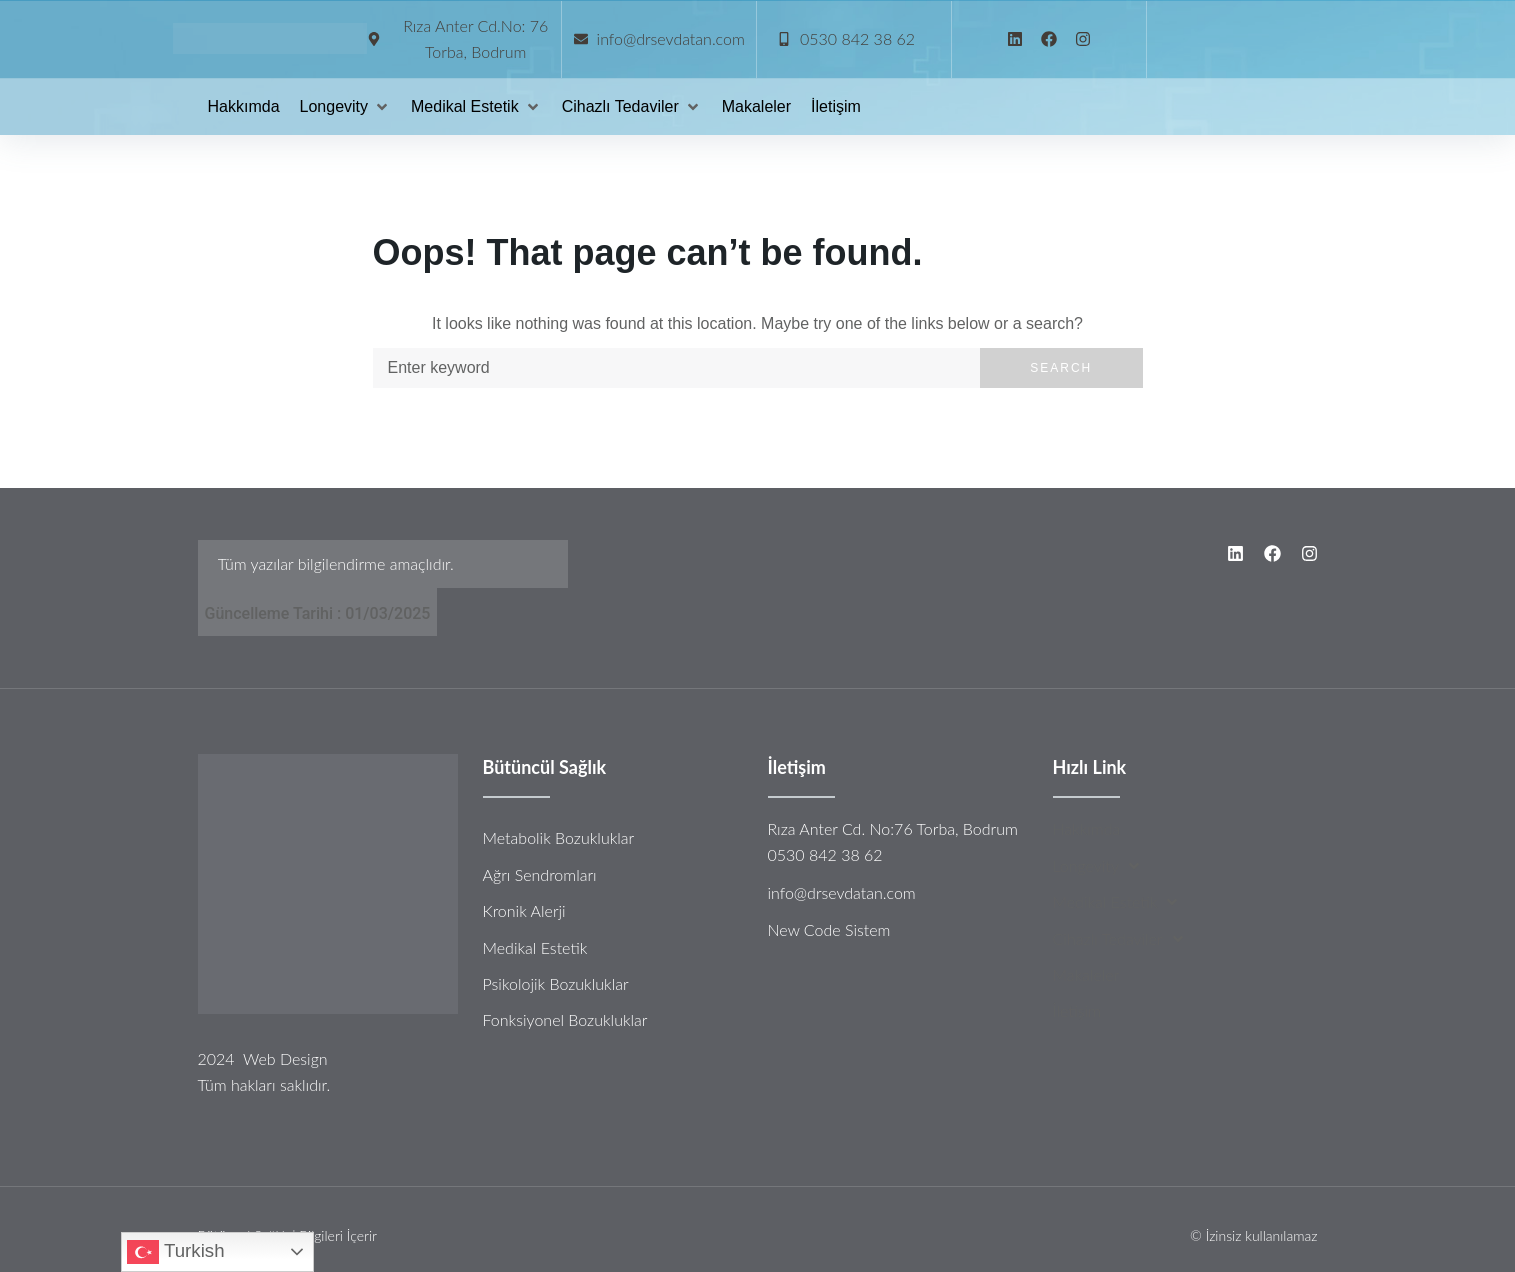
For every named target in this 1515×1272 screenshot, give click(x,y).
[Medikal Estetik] (476, 107)
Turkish (175, 1252)
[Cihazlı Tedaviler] (632, 107)
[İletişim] (836, 107)
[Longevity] (346, 107)
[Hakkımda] (244, 107)
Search (1061, 368)
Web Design (285, 1058)
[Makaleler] (756, 107)
